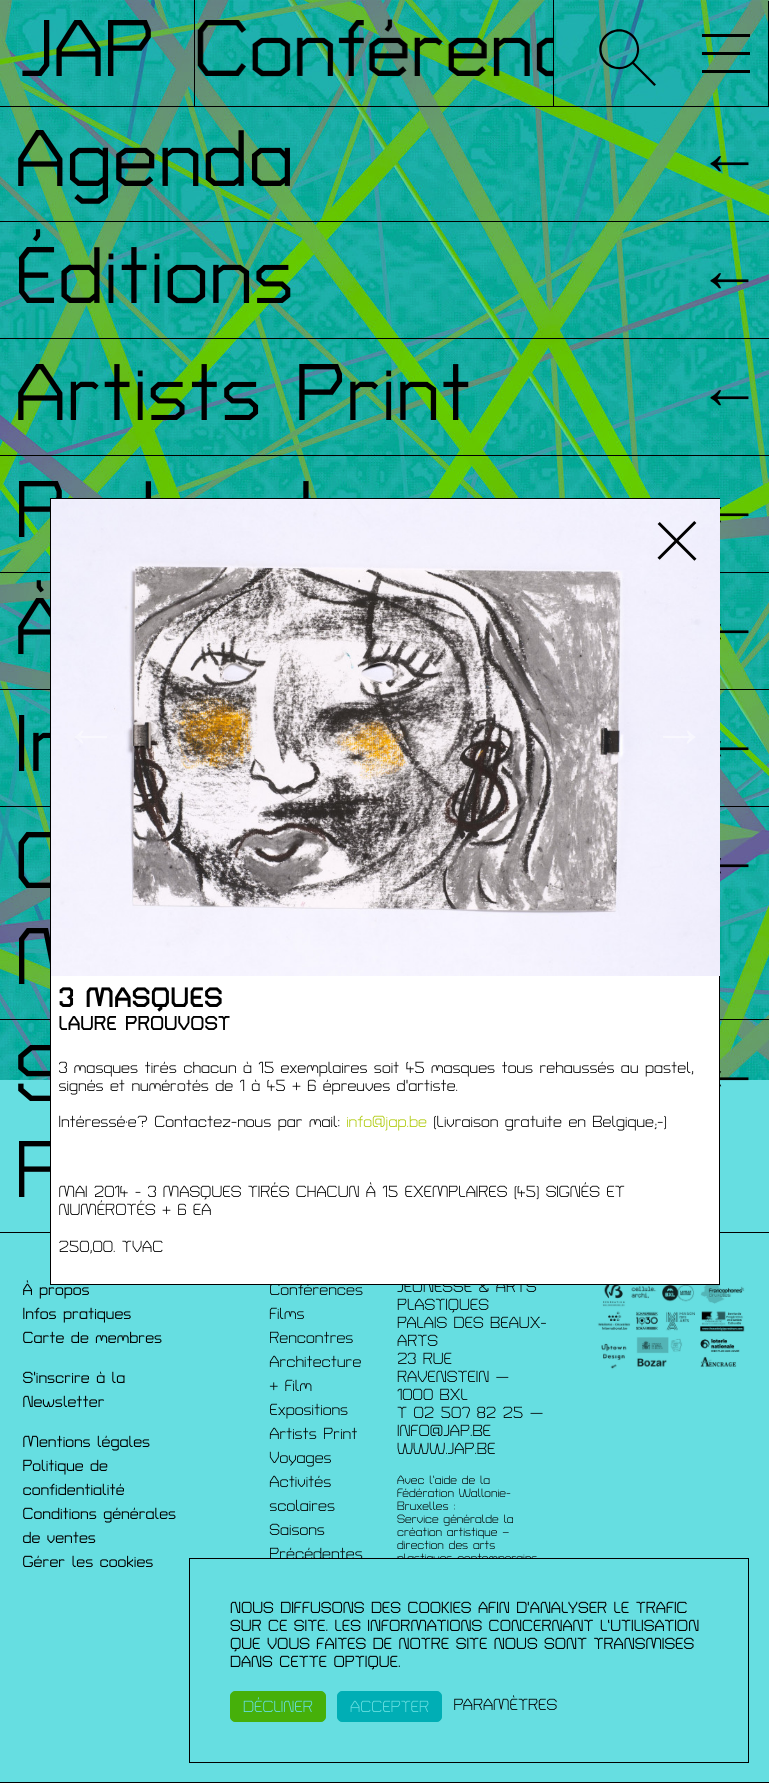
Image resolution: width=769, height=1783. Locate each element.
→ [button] (679, 737)
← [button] (90, 737)
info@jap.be (386, 1122)
